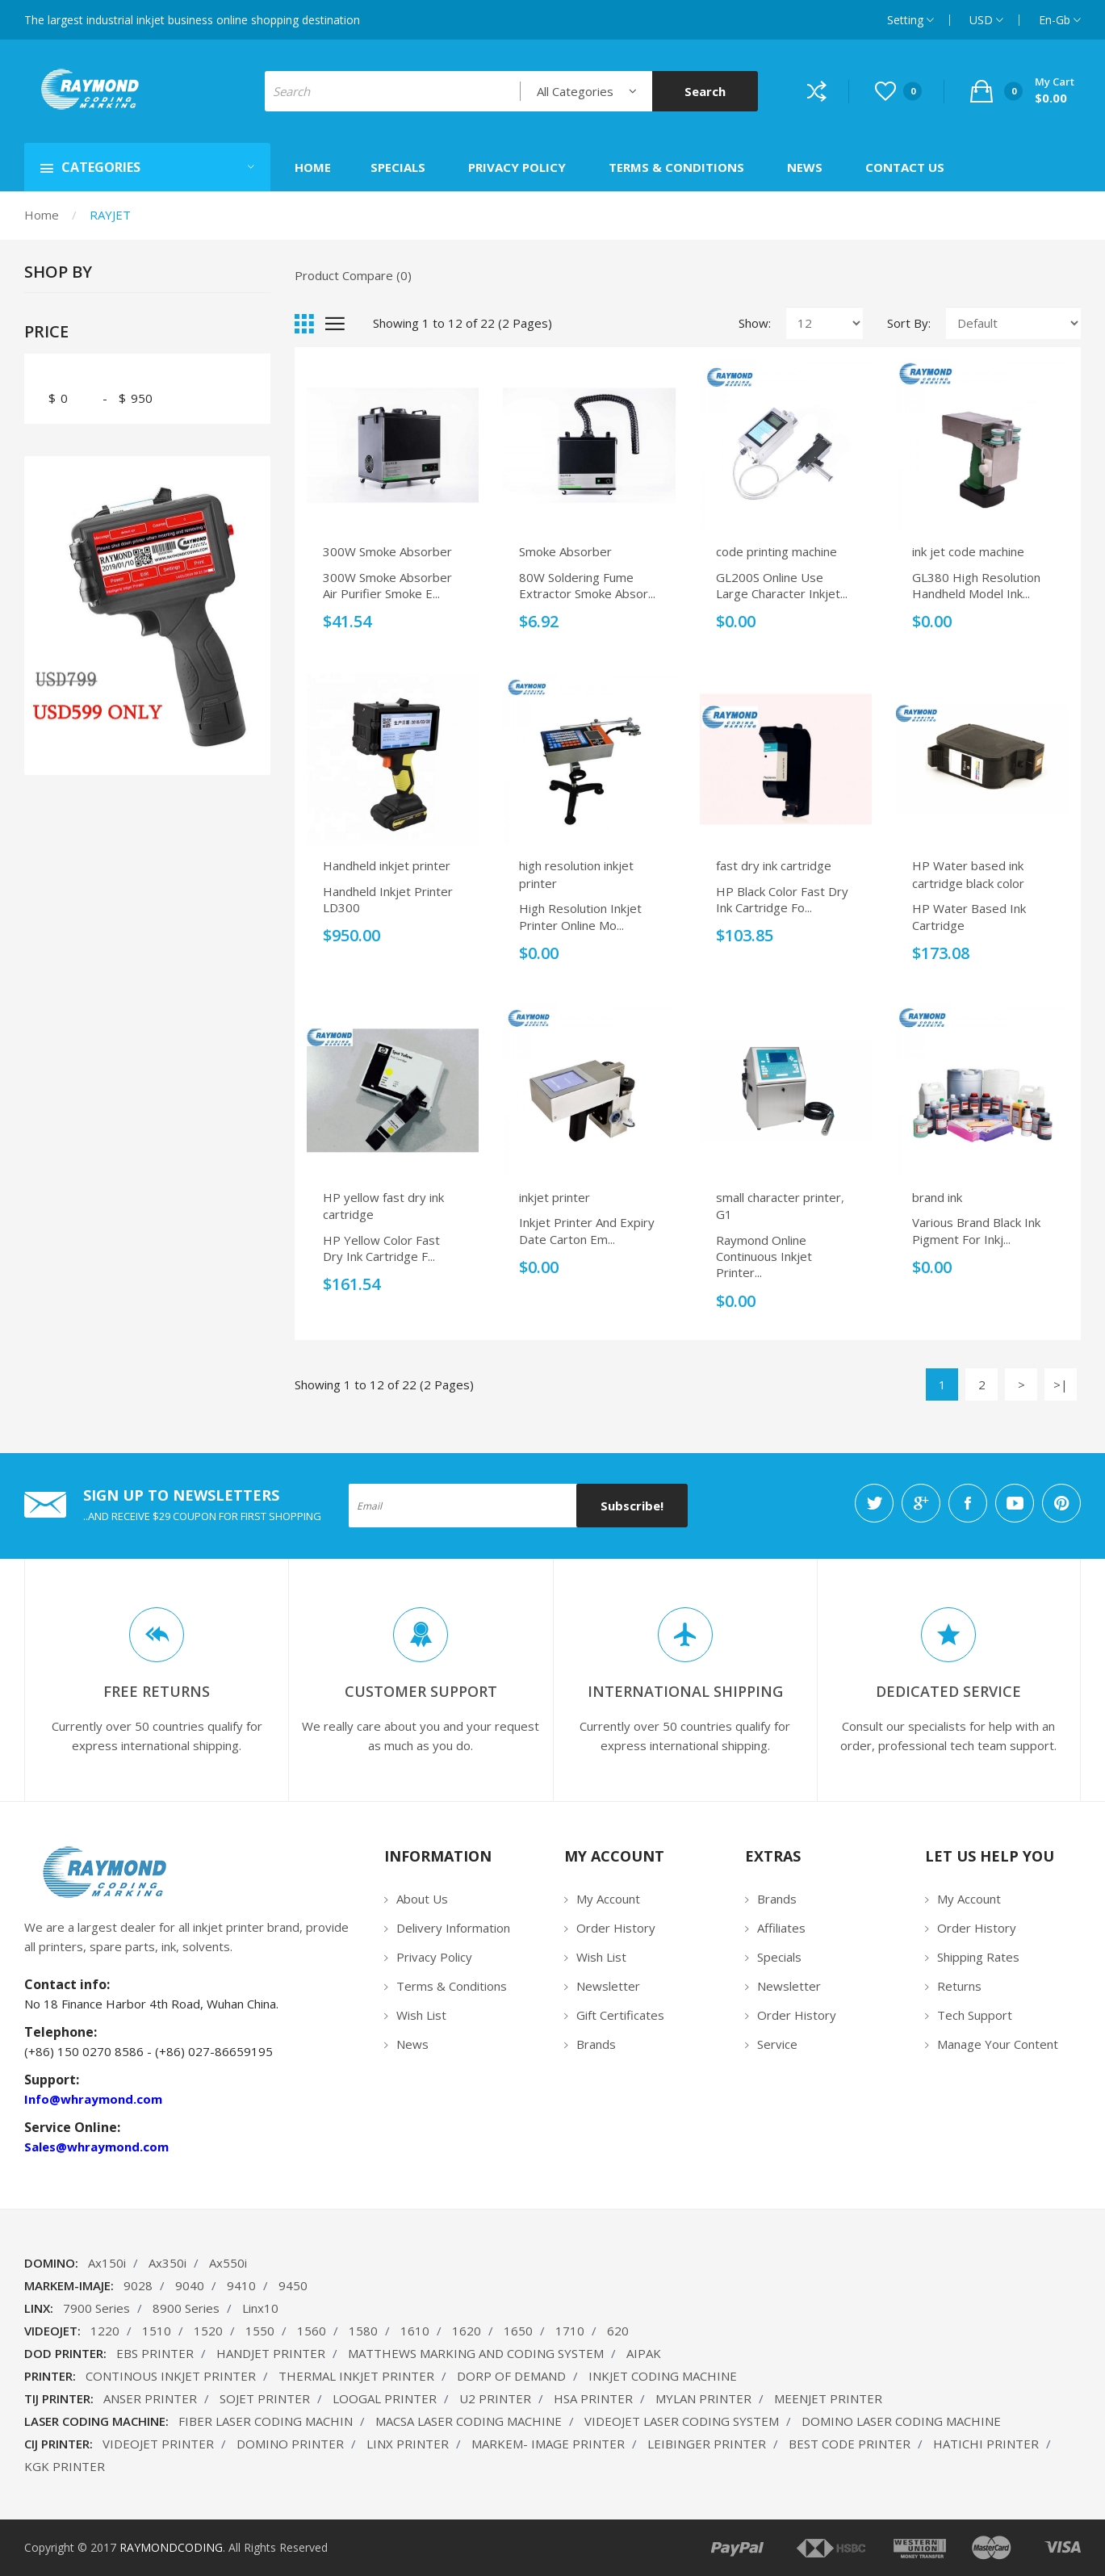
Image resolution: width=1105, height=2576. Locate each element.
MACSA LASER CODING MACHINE (468, 2421)
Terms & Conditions (451, 1986)
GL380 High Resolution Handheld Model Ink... (976, 585)
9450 (293, 2285)
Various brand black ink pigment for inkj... (976, 1230)
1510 (156, 2331)
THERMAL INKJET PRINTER (356, 2376)
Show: (755, 323)
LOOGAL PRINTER (385, 2398)
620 (618, 2331)
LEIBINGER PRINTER (706, 2444)
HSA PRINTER (593, 2398)
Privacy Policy (434, 1957)
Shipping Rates (978, 1957)
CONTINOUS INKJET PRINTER (171, 2376)
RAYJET (110, 215)
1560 (311, 2331)
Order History (615, 1928)
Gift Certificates (620, 2015)
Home (41, 215)
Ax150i (107, 2263)
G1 (724, 1214)
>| (1060, 1384)
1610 (414, 2331)
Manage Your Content (997, 2044)
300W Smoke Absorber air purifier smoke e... (387, 585)
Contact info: (67, 1984)
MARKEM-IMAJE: (69, 2285)
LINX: (38, 2308)
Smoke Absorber (565, 551)
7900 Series (96, 2308)
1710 (569, 2331)
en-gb (1060, 19)
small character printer (778, 1197)
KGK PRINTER (64, 2466)
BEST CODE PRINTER (849, 2444)
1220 (104, 2331)
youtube (1014, 1503)
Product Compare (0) (353, 275)
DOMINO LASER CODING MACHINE (901, 2421)
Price (46, 331)
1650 (518, 2331)
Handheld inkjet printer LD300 (388, 899)
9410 (241, 2285)
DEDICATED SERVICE (948, 1691)
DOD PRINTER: (65, 2353)
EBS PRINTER (155, 2353)
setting (910, 19)
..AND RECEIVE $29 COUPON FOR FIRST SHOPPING (202, 1516)
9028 (138, 2285)
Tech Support (974, 2015)
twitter (874, 1503)
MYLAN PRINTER (703, 2398)
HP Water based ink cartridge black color (968, 873)
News (412, 2044)
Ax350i (167, 2263)
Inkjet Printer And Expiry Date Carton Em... (587, 1230)
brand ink (937, 1197)
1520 (208, 2331)
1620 (466, 2331)
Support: (51, 2079)
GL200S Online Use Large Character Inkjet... (782, 585)
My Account (608, 1899)
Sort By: (909, 323)
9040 (189, 2285)
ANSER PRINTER (150, 2398)
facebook (967, 1503)
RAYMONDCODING (171, 2547)
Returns (959, 1986)
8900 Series (186, 2308)
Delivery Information (453, 1928)
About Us (422, 1899)
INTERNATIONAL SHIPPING (685, 1691)
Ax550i (228, 2263)
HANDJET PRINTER (270, 2353)
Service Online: (72, 2127)
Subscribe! (632, 1505)
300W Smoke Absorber (387, 551)
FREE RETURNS (156, 1691)
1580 (363, 2331)
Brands (596, 2044)
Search (705, 91)
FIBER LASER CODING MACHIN (265, 2421)
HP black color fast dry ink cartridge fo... (782, 899)
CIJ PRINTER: (58, 2444)
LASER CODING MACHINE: (96, 2421)
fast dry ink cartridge (773, 865)
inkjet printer (554, 1197)
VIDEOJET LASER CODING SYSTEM (681, 2421)
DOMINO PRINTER (290, 2444)
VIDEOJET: (52, 2331)
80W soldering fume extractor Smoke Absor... (587, 585)
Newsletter (608, 1986)
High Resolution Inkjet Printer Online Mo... (580, 916)
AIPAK (643, 2353)
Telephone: (60, 2032)
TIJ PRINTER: (59, 2398)
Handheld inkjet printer (386, 865)
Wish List (421, 2015)
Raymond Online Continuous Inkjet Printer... (764, 1256)
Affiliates (781, 1928)
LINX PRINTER (407, 2444)
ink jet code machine (968, 551)
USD (986, 19)
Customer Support (421, 1691)
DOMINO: (51, 2263)
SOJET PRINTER (265, 2398)
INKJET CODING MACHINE (662, 2376)
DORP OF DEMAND (511, 2376)
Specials (779, 1957)
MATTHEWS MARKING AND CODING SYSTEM (476, 2353)
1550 (259, 2331)
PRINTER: (50, 2376)
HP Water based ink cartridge (969, 916)
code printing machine (776, 551)
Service (777, 2044)
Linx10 (260, 2308)
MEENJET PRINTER (828, 2398)
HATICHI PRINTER (986, 2444)
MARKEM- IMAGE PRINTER (548, 2444)
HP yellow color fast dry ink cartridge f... (381, 1248)
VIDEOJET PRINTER (158, 2444)
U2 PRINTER (495, 2398)
